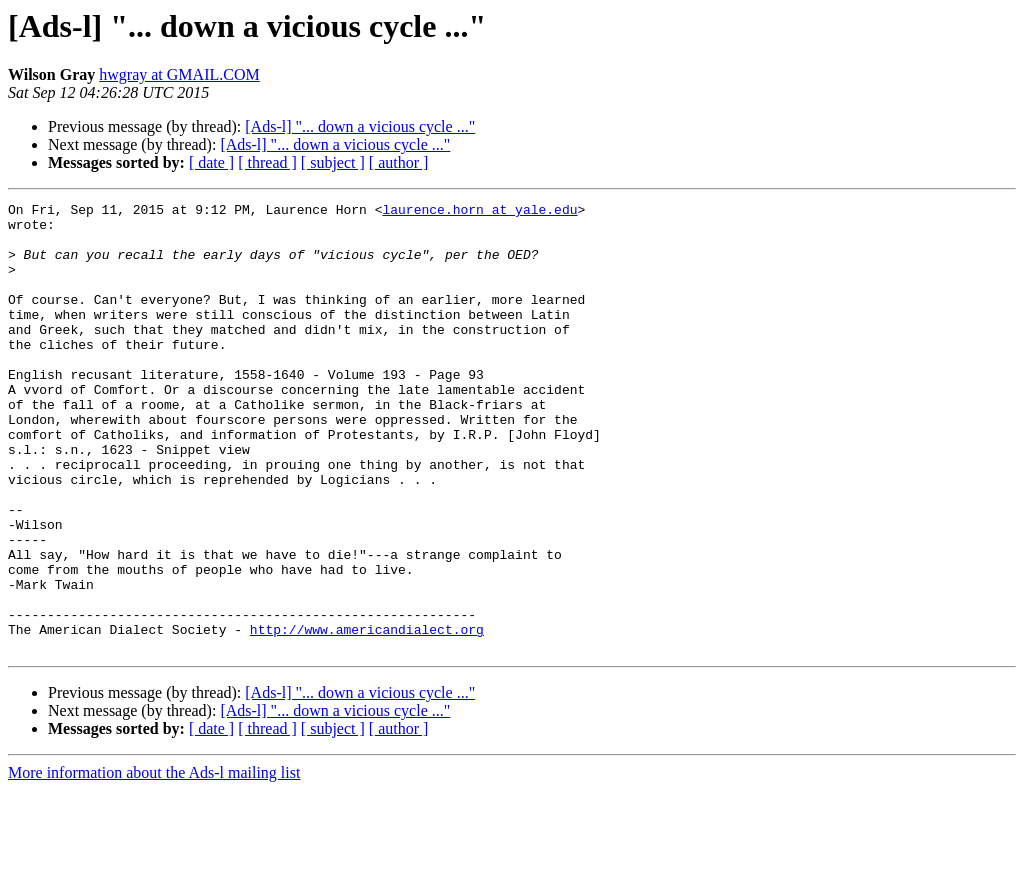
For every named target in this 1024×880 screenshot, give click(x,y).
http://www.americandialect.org (367, 716)
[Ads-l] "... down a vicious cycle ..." (360, 126)
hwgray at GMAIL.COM (179, 74)
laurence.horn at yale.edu (479, 212)
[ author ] (399, 162)
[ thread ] (267, 162)
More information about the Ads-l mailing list (154, 862)
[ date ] (211, 162)
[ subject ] (333, 162)
